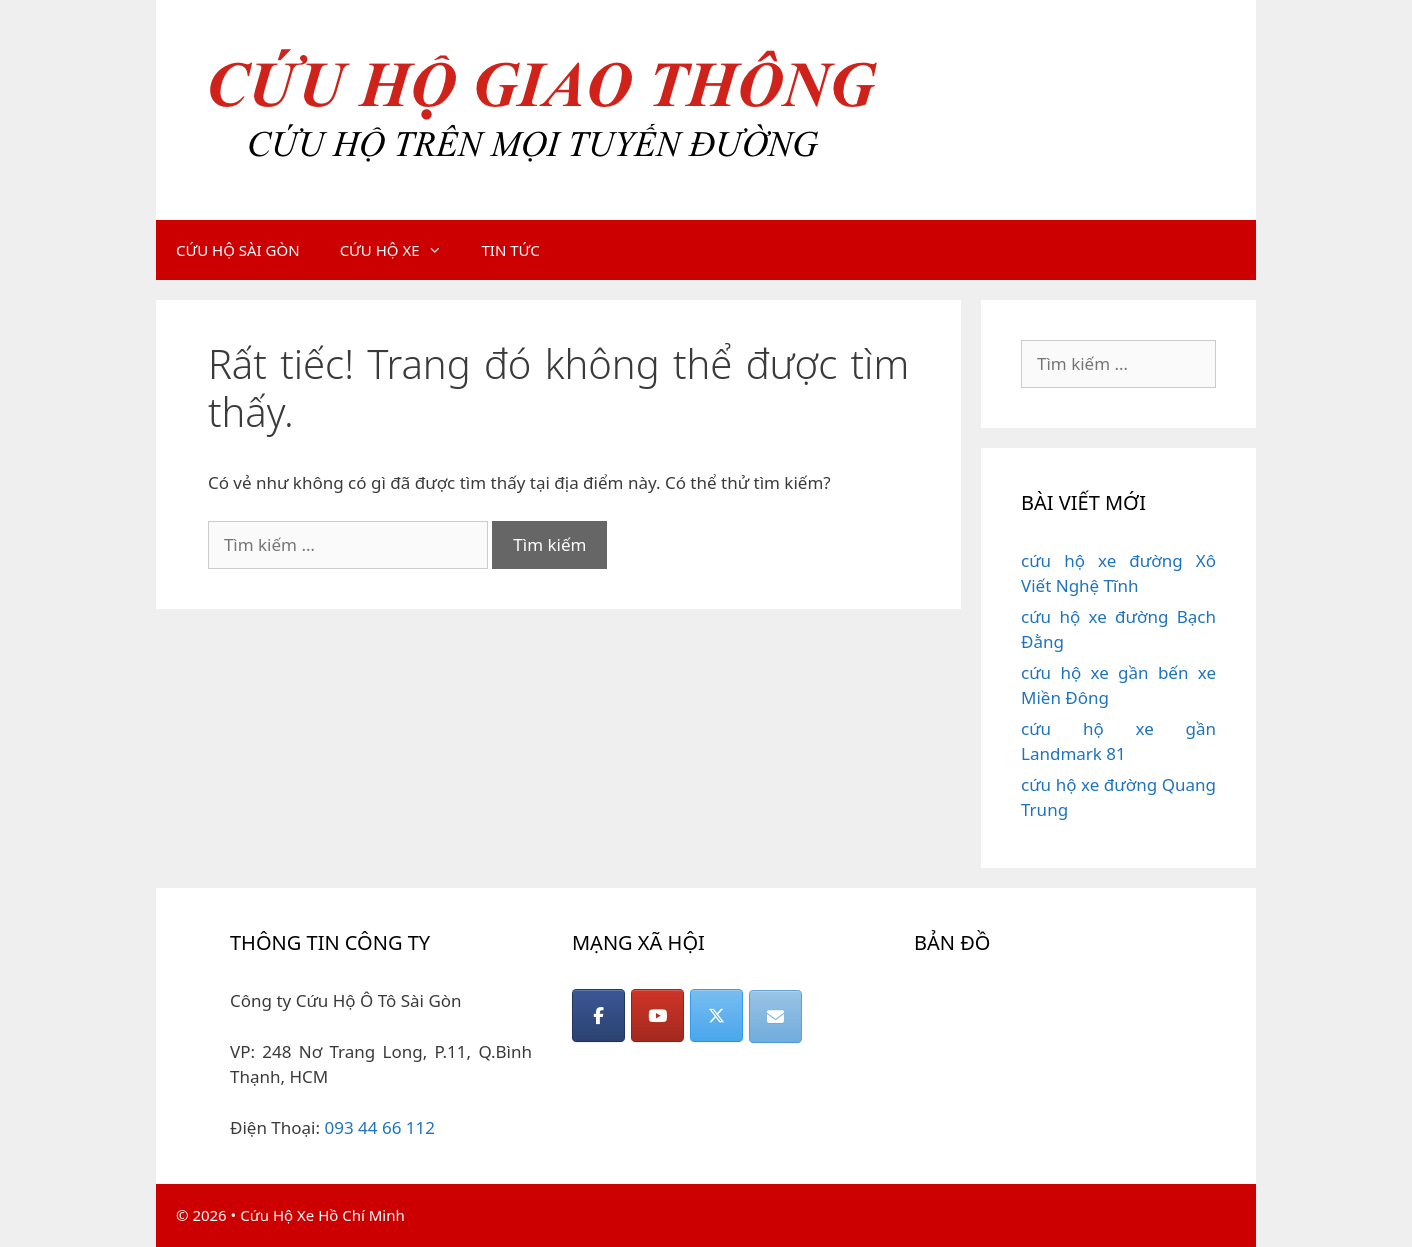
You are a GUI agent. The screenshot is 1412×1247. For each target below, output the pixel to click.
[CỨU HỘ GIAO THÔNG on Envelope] (775, 1016)
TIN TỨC (511, 250)
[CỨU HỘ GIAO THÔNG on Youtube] (657, 1015)
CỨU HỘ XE (401, 250)
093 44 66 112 (379, 1127)
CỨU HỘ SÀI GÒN (238, 250)
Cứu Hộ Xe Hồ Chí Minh (322, 1215)
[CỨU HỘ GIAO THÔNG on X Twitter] (716, 1015)
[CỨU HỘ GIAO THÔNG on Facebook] (598, 1015)
